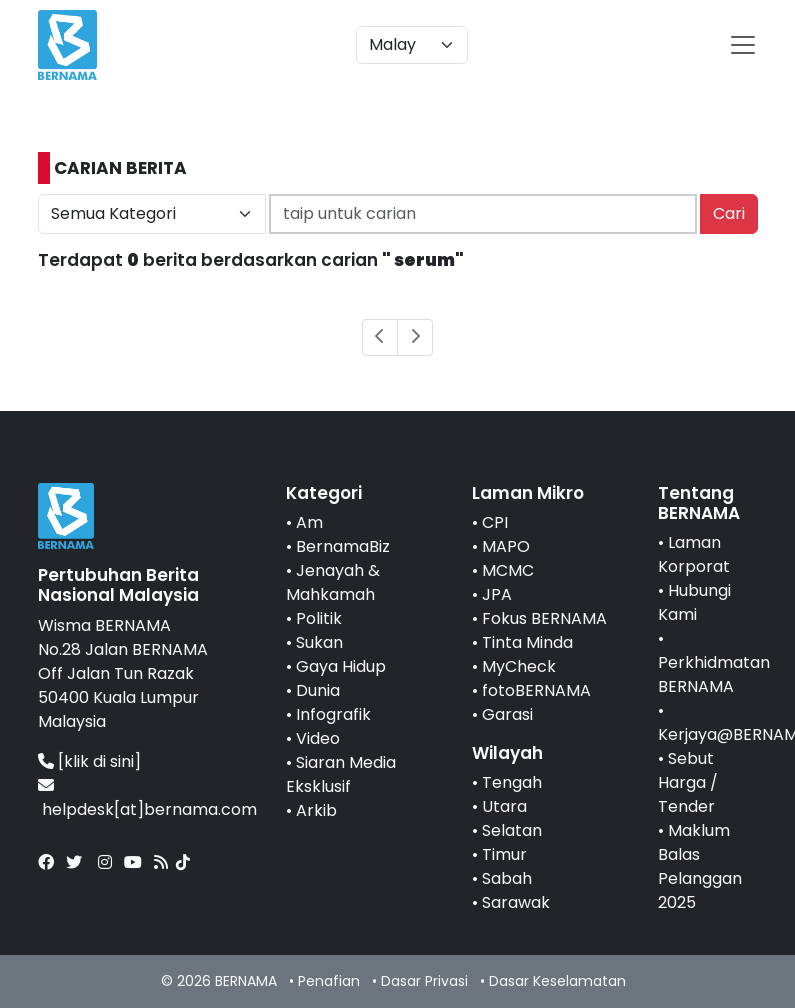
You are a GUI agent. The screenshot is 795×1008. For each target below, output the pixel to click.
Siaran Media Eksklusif (341, 774)
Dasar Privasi (424, 981)
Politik (319, 618)
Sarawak (516, 902)
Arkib (316, 810)
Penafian (329, 981)
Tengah (512, 782)
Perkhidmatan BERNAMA (714, 674)
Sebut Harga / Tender (688, 782)
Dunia (318, 690)
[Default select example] (412, 45)
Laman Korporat (694, 554)
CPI (495, 522)
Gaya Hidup (341, 666)
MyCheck (519, 666)
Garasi (507, 714)
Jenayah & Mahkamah (333, 582)
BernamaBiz (343, 546)
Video (318, 738)
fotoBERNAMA (536, 690)
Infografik (333, 714)
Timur (504, 854)
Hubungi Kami (694, 602)
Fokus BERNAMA (544, 618)
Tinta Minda (527, 642)
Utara (504, 806)
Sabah (507, 878)
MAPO (506, 546)
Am (309, 522)
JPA (497, 594)
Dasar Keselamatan (557, 981)
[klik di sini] (99, 761)
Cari (729, 213)
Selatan (512, 830)
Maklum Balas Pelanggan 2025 (700, 866)
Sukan (319, 642)
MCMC (508, 570)
